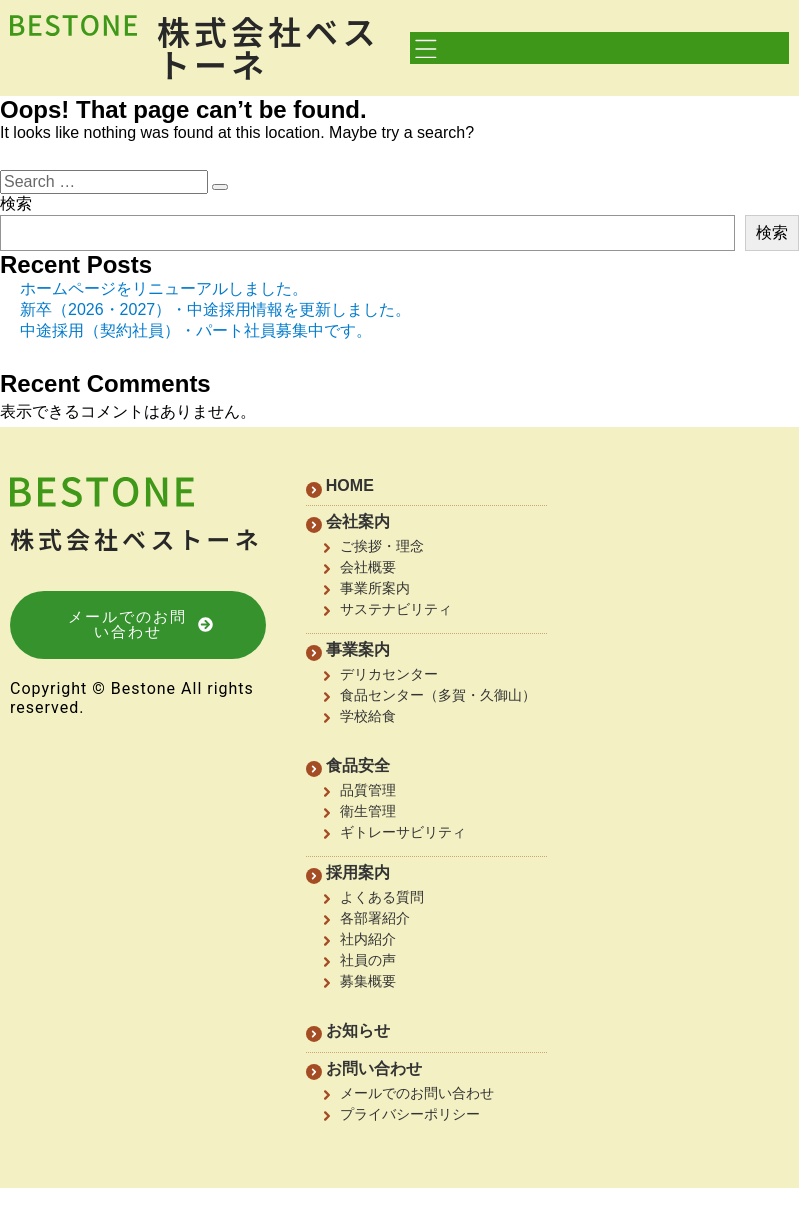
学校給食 (368, 716)
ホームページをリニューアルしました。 (164, 288)
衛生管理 (368, 811)
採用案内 (358, 872)
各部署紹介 (375, 918)
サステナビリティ (396, 609)
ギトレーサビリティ (403, 832)
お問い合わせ (374, 1068)
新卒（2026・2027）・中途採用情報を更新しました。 (215, 309)
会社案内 (358, 521)
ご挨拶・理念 (382, 546)
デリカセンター (389, 674)
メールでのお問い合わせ (417, 1093)
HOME (350, 485)
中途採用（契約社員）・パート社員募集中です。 (196, 330)
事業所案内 (375, 588)
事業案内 (358, 649)
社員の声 (368, 960)
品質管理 (368, 790)
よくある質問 (382, 897)
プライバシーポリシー (410, 1114)
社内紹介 (368, 939)
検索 (16, 203)
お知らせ (358, 1030)
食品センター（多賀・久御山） (438, 695)
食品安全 (358, 765)
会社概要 (368, 567)
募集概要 (368, 981)
